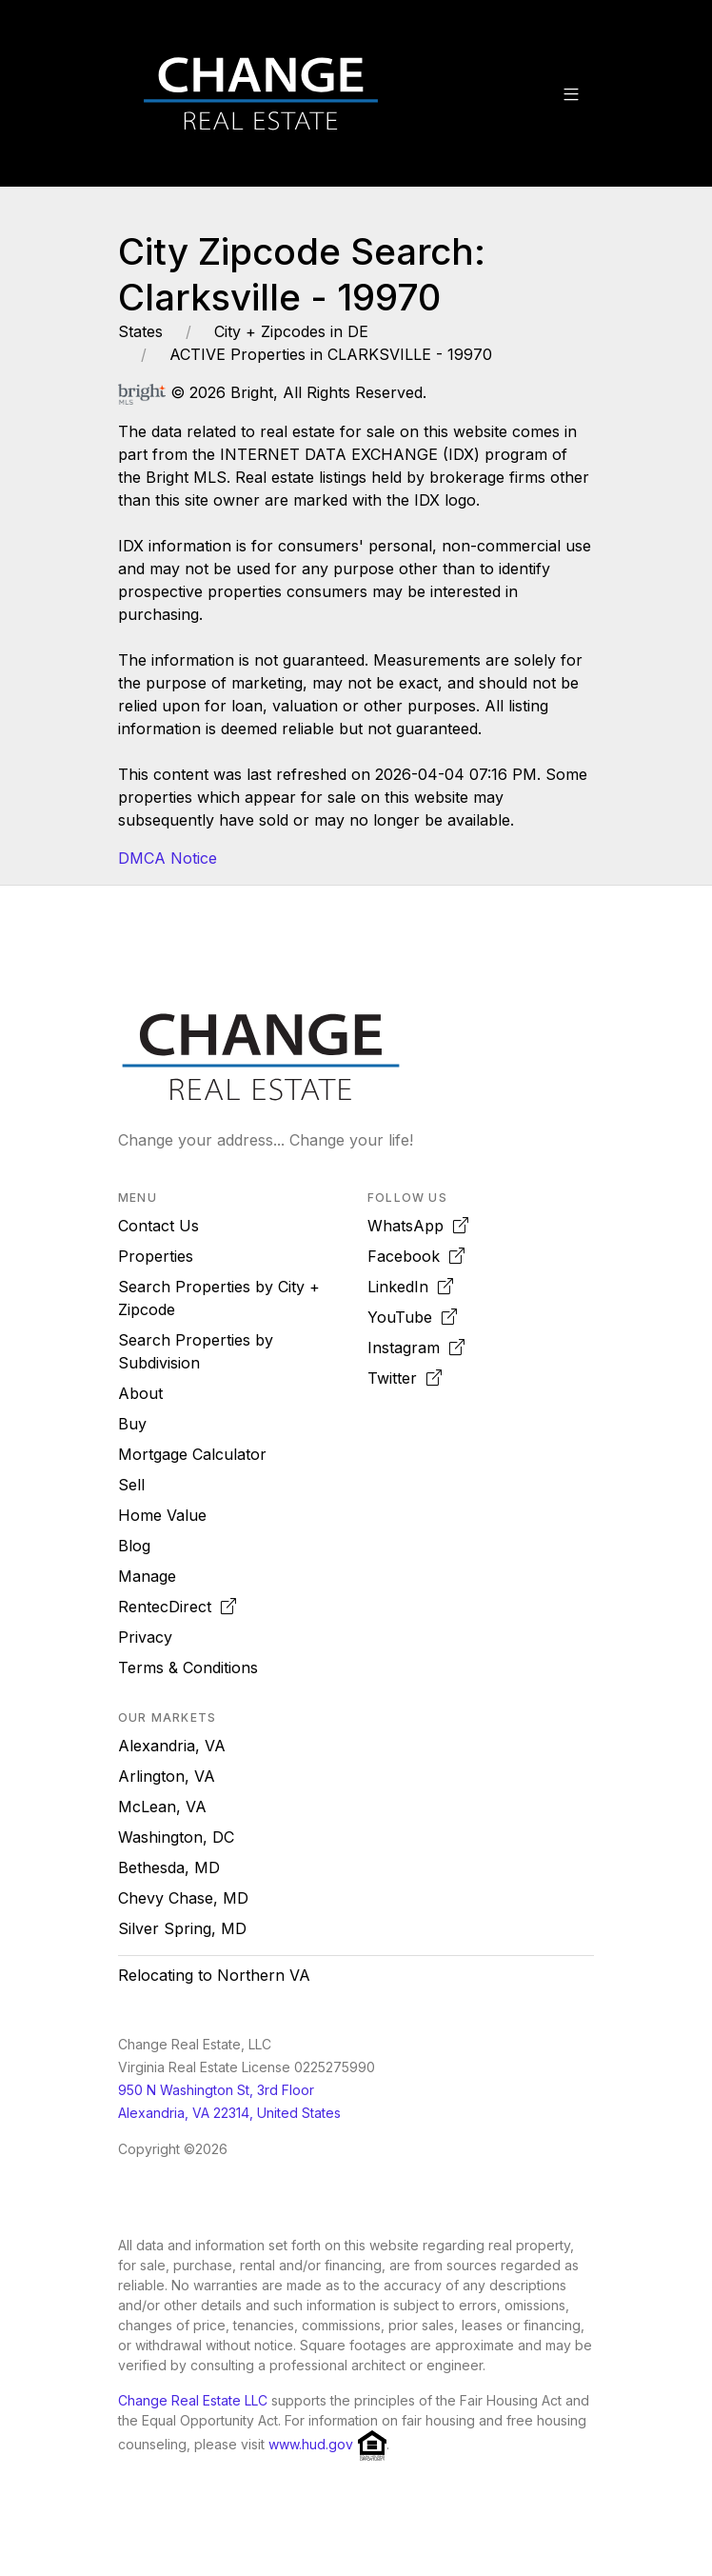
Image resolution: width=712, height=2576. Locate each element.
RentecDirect (177, 1606)
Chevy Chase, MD (183, 1897)
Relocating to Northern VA (214, 1975)
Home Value (162, 1515)
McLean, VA (162, 1806)
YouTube (412, 1317)
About (140, 1393)
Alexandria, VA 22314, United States (229, 2113)
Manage (147, 1576)
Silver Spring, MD (182, 1928)
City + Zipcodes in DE (291, 331)
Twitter (404, 1378)
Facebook (416, 1256)
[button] (571, 93)
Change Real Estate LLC (192, 2400)
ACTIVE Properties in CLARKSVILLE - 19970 (330, 354)
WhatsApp (417, 1225)
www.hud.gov (310, 2444)
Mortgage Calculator (192, 1454)
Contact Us (158, 1225)
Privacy (145, 1637)
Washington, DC (176, 1837)
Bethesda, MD (169, 1867)
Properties (155, 1256)
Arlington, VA (166, 1776)
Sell (131, 1484)
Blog (134, 1545)
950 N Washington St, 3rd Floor (216, 2090)
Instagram (416, 1347)
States (140, 331)
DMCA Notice (167, 858)
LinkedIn (410, 1286)
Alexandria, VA (172, 1745)
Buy (132, 1423)
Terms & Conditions (188, 1667)
